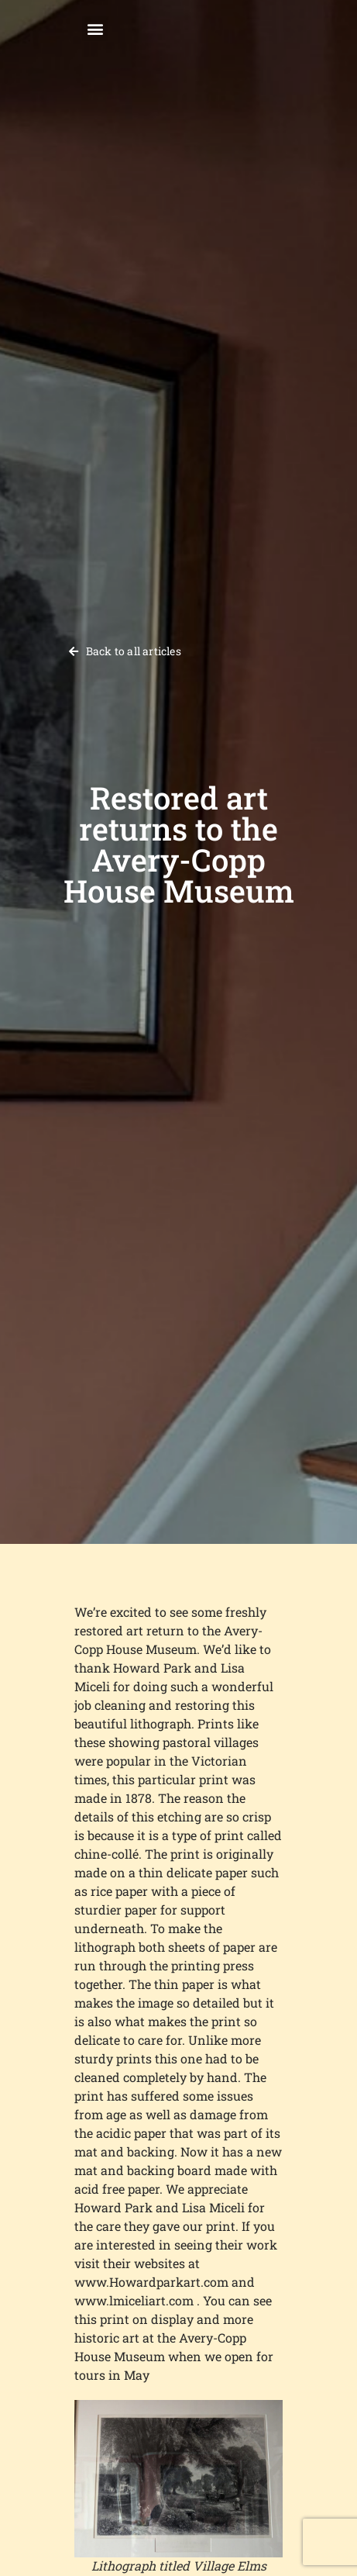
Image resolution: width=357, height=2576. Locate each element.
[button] (95, 28)
